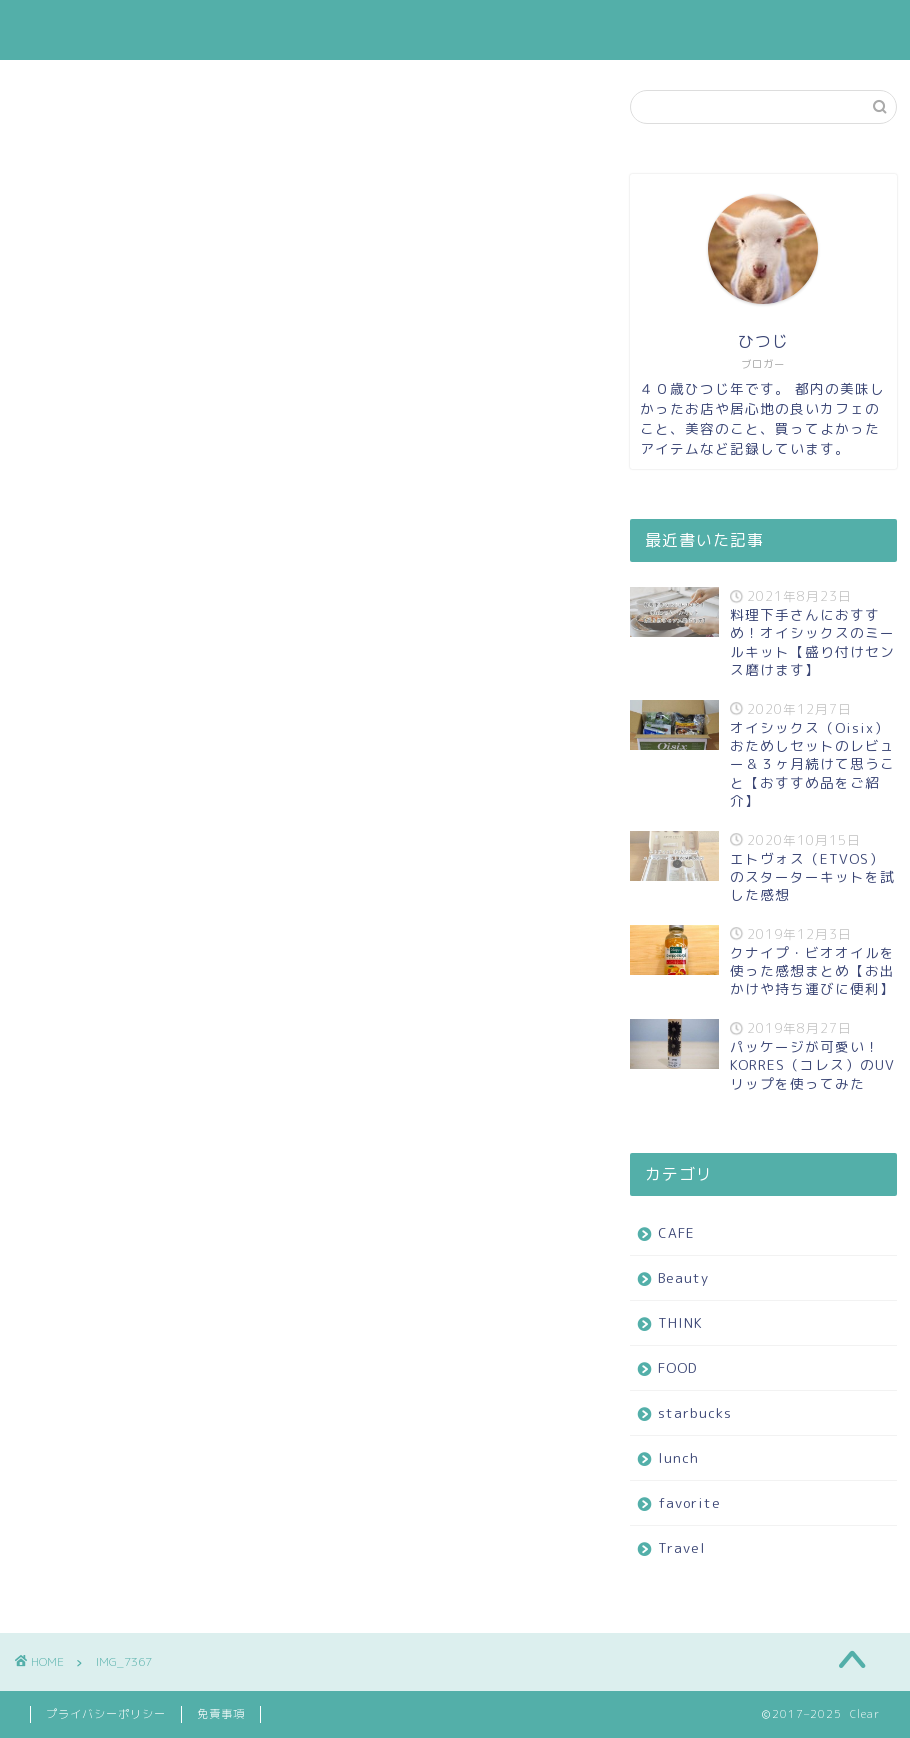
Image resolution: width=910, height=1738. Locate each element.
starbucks (558, 31)
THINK (392, 31)
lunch (645, 31)
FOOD (468, 31)
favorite (724, 31)
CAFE (236, 31)
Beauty (312, 31)
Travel (807, 31)
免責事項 (221, 1714)
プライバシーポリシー (106, 1714)
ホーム (164, 31)
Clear (56, 30)
